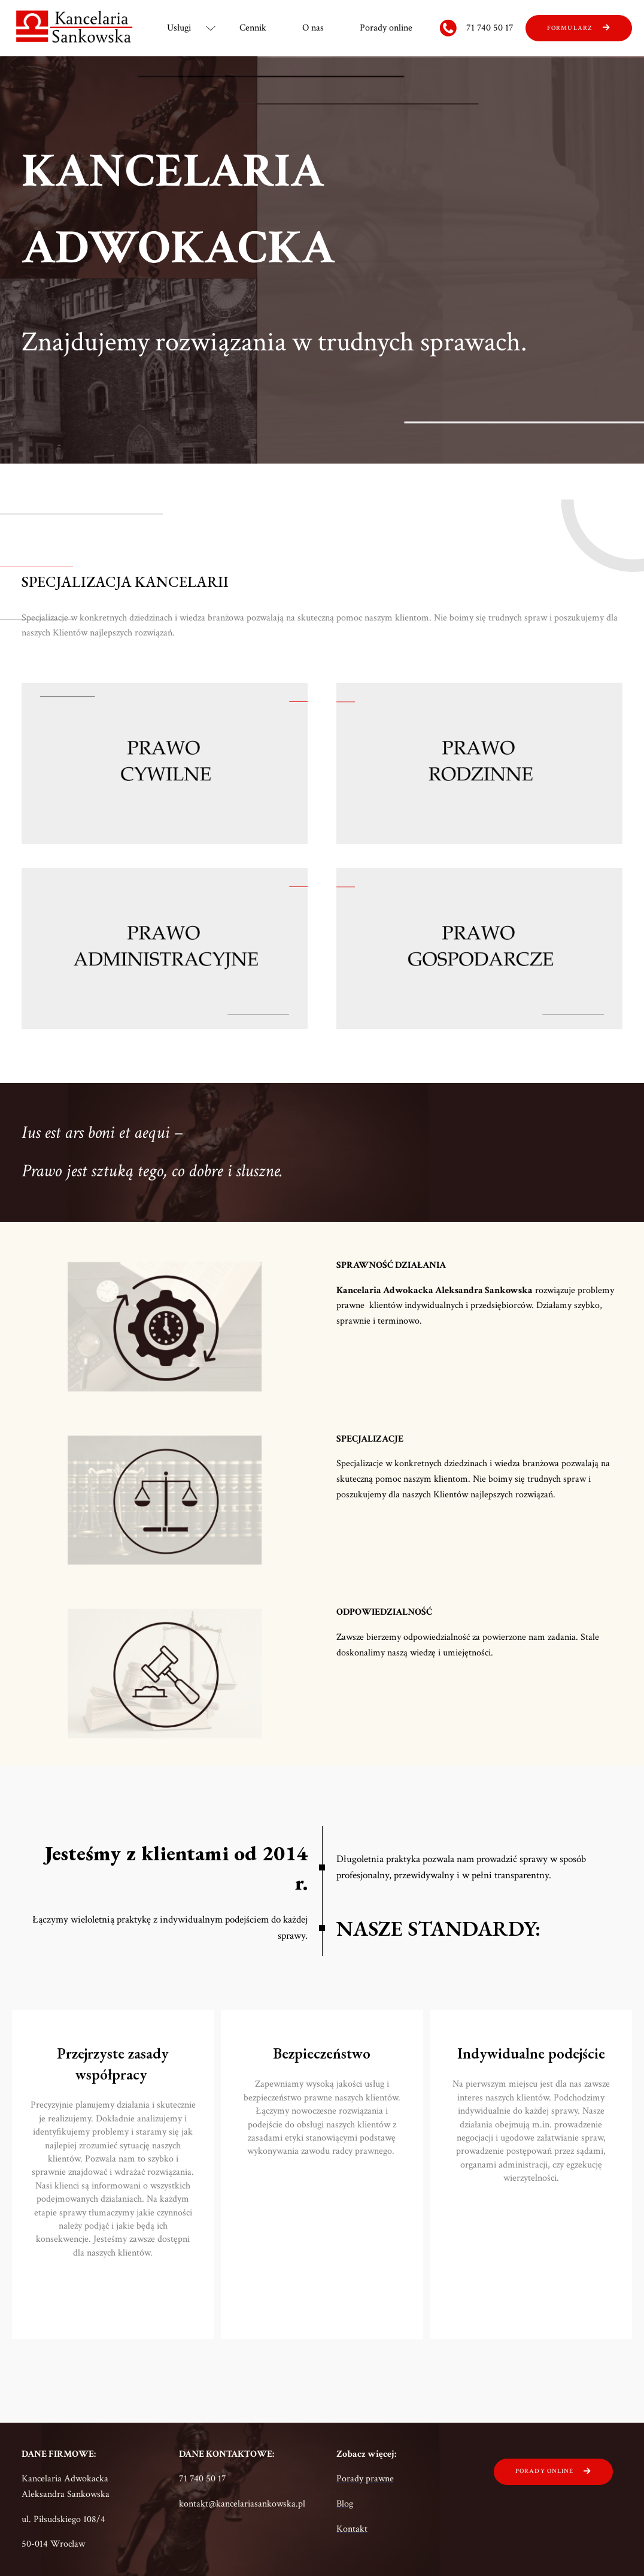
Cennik (252, 28)
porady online (544, 2471)
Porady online (386, 28)
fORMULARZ (570, 28)
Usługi (179, 28)
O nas (313, 28)
